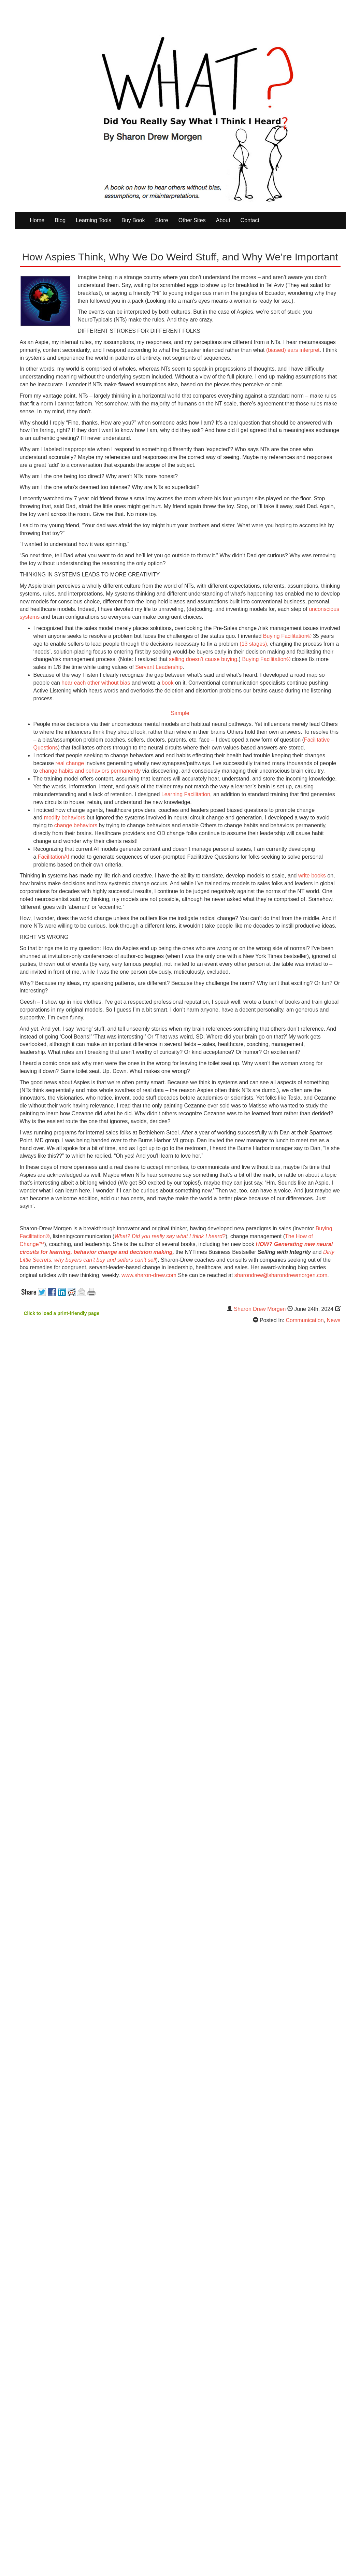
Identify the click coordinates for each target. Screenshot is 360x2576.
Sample (180, 713)
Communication (304, 1320)
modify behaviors (64, 817)
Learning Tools (93, 220)
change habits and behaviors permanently (90, 771)
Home (37, 220)
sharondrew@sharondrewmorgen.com (280, 1275)
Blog (60, 220)
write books (312, 875)
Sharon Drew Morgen (260, 1309)
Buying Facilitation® (287, 636)
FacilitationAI (53, 857)
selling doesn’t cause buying (203, 659)
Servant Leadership (159, 667)
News (333, 1320)
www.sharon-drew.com (148, 1275)
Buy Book (133, 220)
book (168, 683)
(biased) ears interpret (293, 350)
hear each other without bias (95, 683)
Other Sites (192, 220)
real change (69, 763)
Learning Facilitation (185, 794)
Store (161, 220)
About (223, 220)
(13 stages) (253, 644)
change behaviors (75, 825)
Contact (250, 220)
